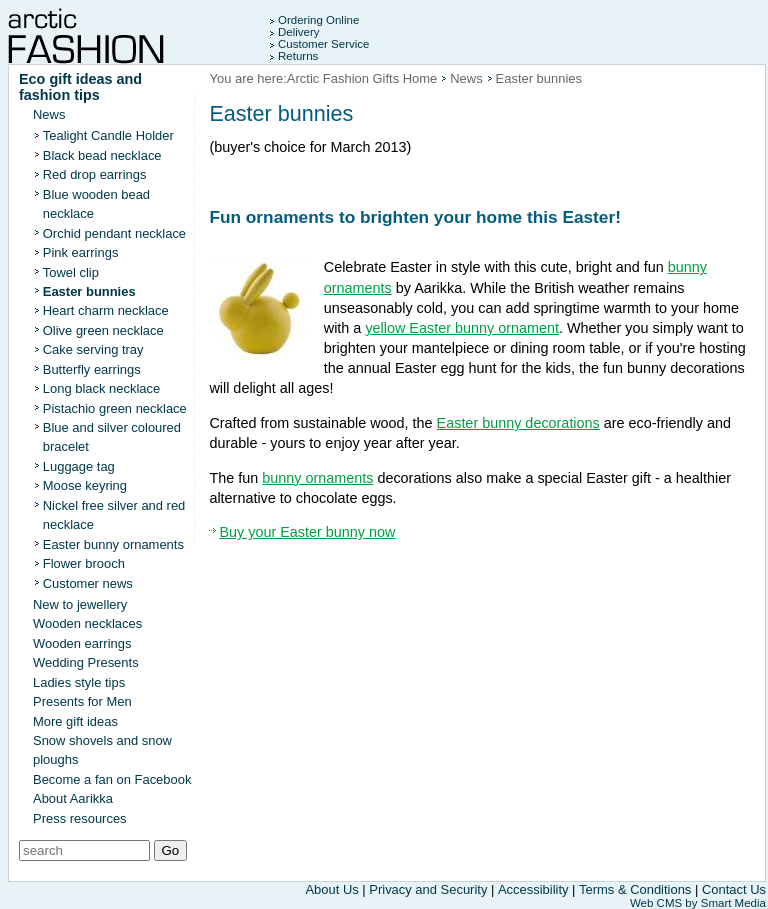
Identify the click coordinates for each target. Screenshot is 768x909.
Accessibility (533, 889)
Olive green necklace (103, 330)
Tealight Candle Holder (108, 135)
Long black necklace (101, 388)
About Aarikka (73, 798)
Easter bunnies (89, 291)
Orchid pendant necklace (114, 233)
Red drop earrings (95, 174)
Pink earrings (81, 252)
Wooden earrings (82, 643)
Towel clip (71, 272)
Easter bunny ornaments (113, 544)
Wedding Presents (86, 662)
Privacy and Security (430, 889)
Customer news (88, 583)
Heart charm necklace (106, 310)
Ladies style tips (79, 682)
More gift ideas (75, 721)
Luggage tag (79, 466)
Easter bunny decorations (518, 423)
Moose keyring (85, 485)
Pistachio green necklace (115, 408)
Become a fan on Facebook (112, 779)
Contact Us (734, 889)
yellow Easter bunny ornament (462, 328)
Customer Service (324, 44)
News (49, 114)
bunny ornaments (317, 478)
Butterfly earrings (92, 369)
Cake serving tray (93, 349)
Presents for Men (82, 701)
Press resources (80, 818)
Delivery (299, 32)
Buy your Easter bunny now (307, 532)
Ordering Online (318, 20)
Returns (298, 56)
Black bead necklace (102, 155)
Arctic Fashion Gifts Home (362, 78)
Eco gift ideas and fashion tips (80, 87)
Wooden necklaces (87, 623)
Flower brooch (84, 563)
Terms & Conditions (635, 889)
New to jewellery (80, 604)
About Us (331, 889)
